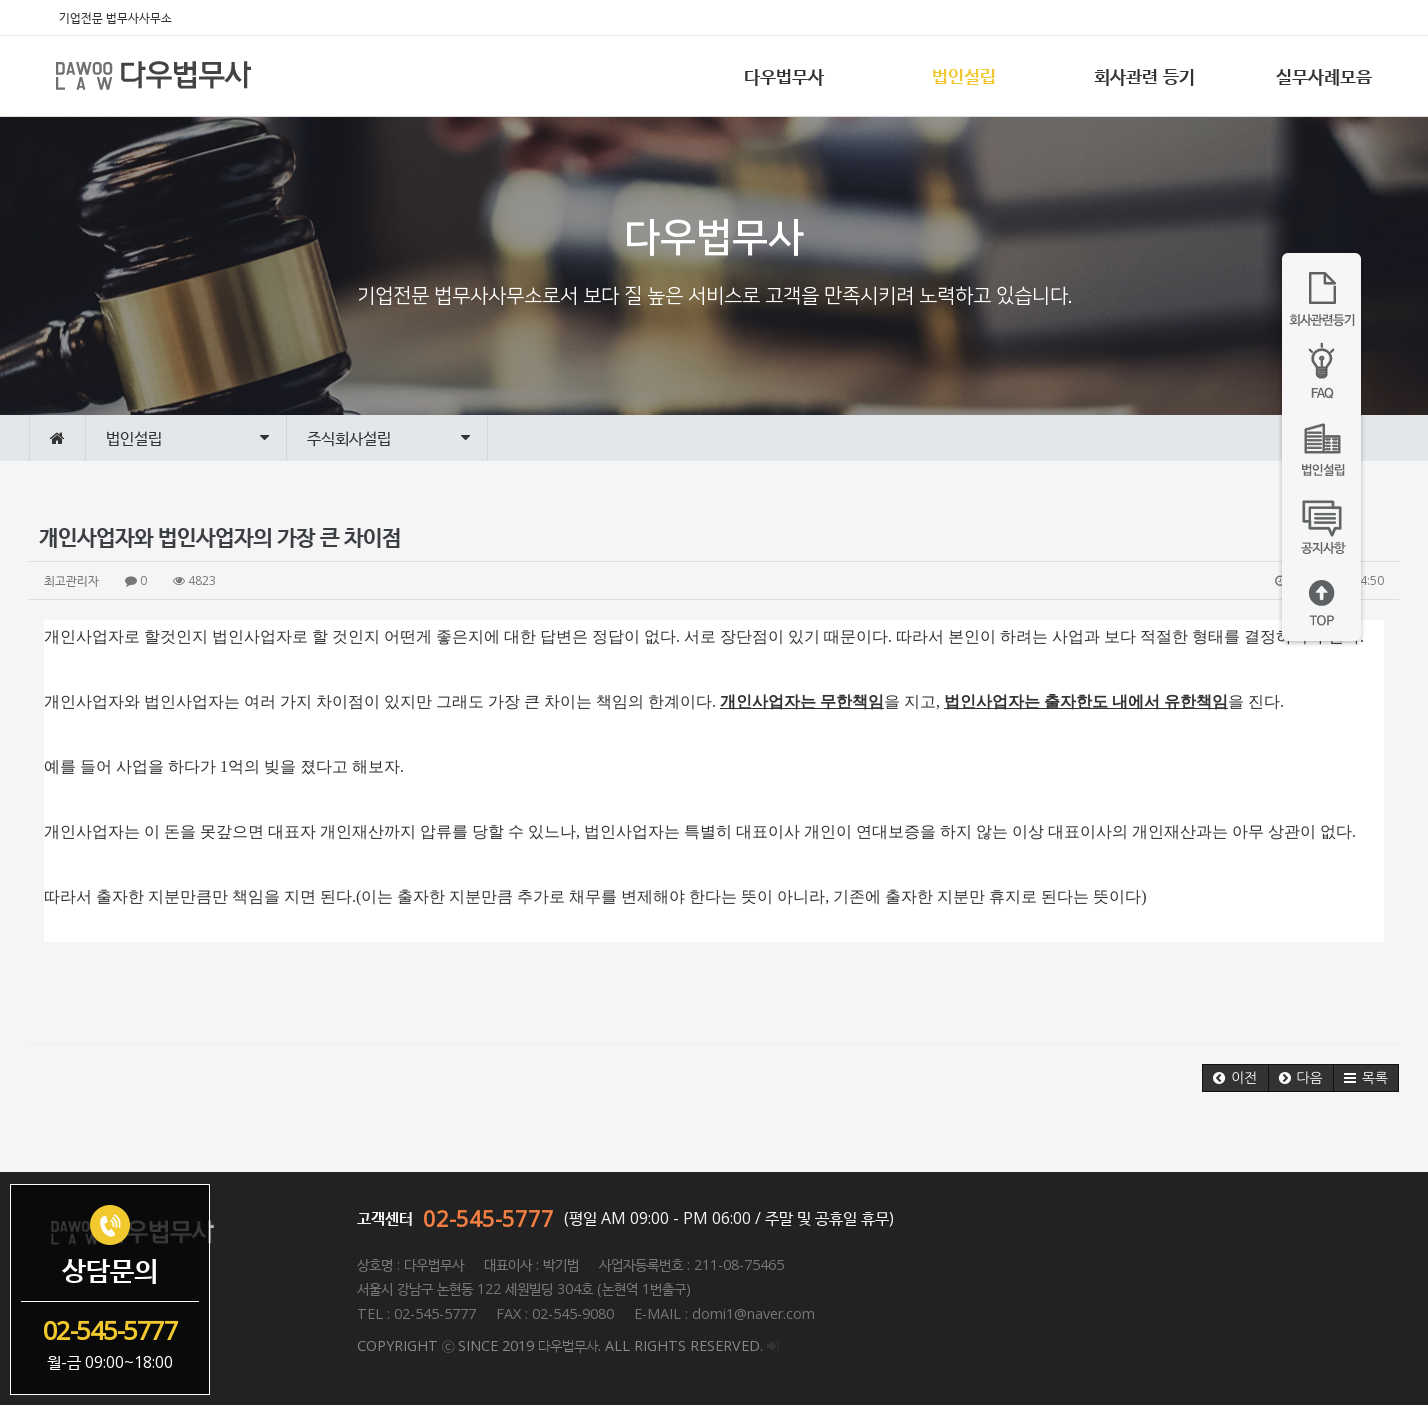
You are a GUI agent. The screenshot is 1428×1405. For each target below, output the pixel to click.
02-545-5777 (488, 1218)
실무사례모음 (1324, 76)
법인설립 (964, 76)
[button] (1235, 1078)
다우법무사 (784, 76)
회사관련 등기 (1144, 76)
